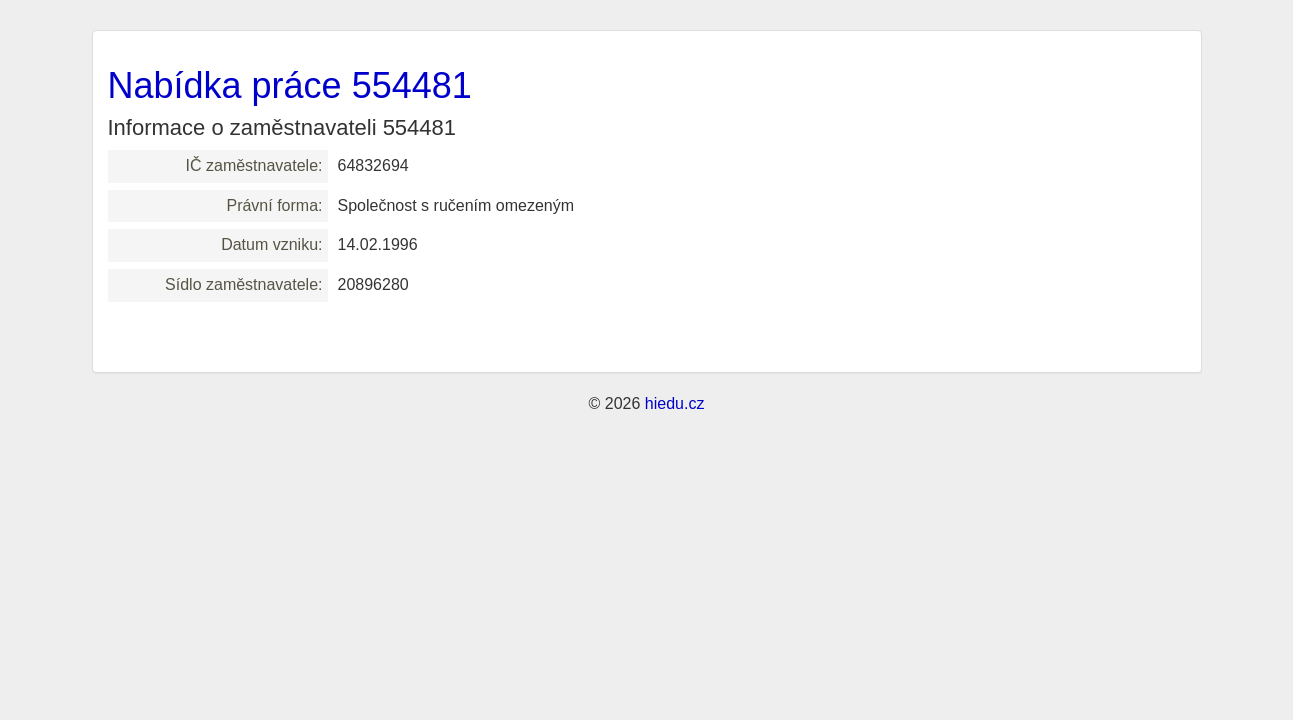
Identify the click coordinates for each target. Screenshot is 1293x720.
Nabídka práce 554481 (290, 85)
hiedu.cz (675, 403)
